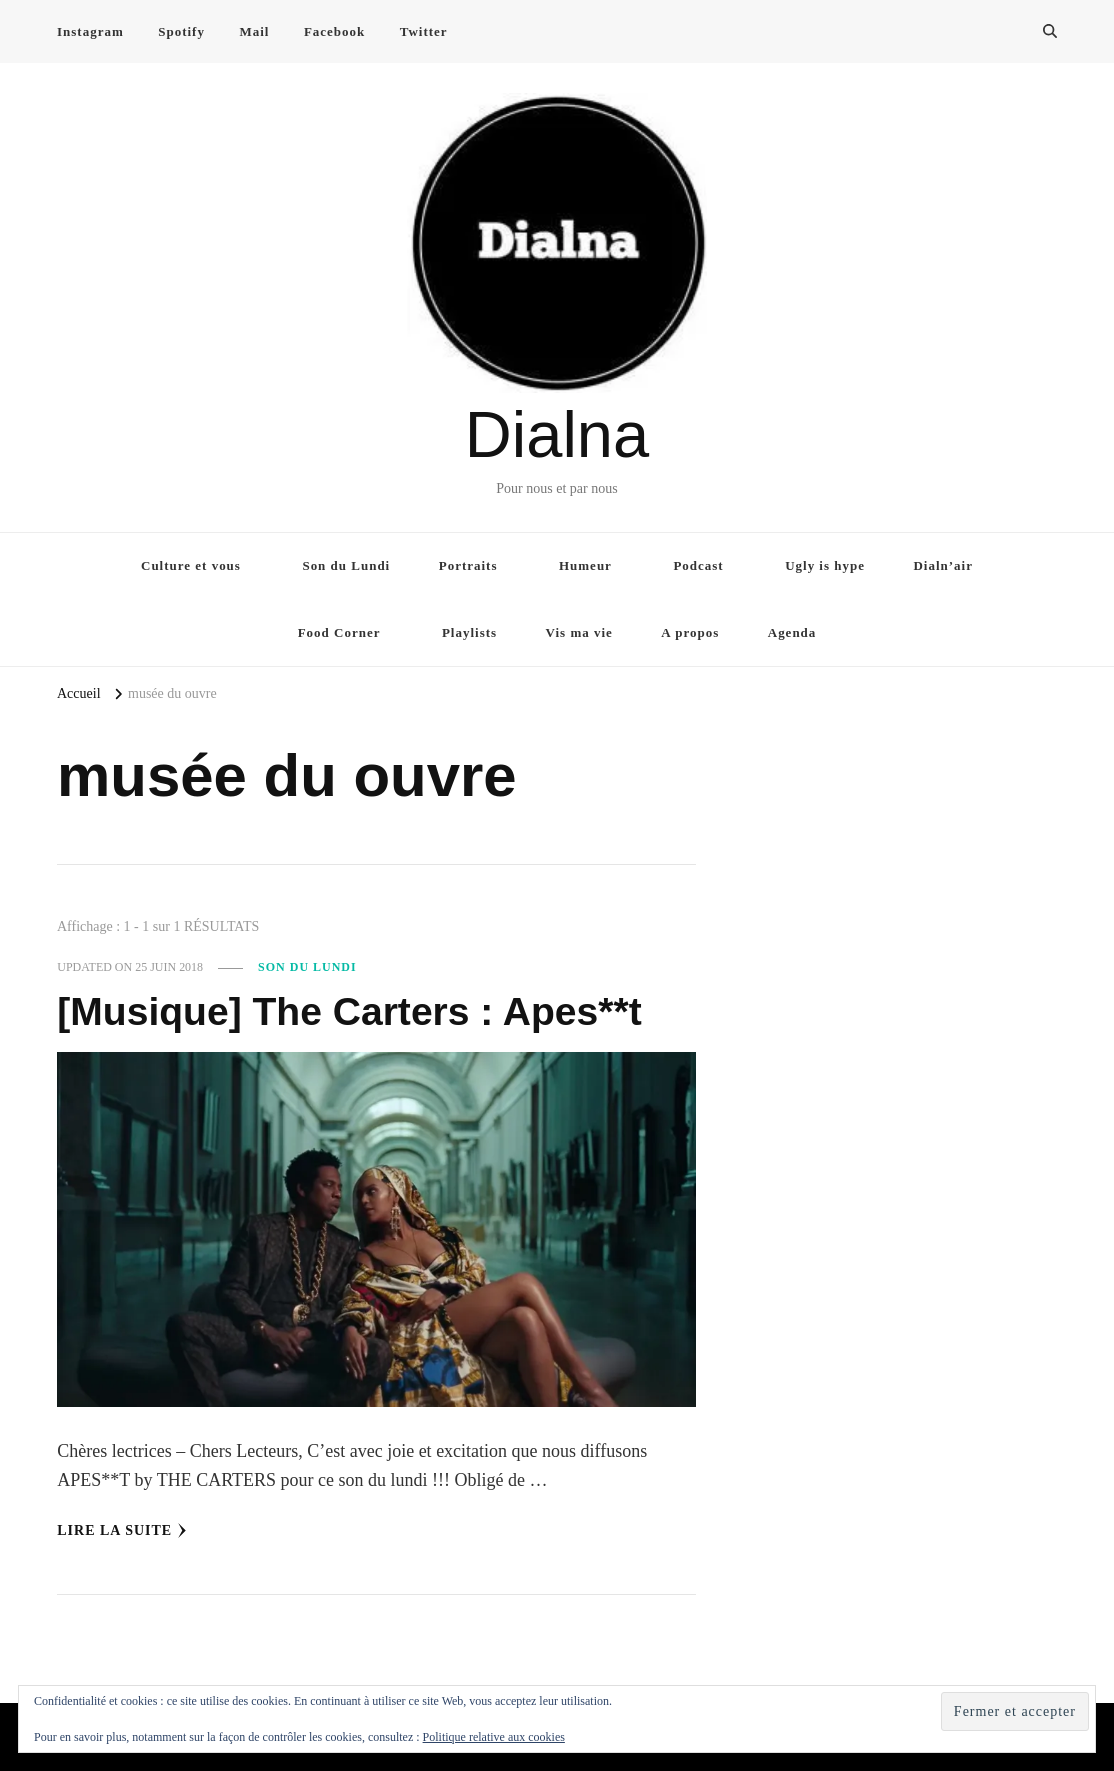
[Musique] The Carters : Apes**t (356, 1011)
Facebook (334, 31)
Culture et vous (191, 565)
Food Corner (339, 632)
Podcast (698, 565)
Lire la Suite (122, 1531)
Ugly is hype (825, 565)
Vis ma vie (579, 632)
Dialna (557, 434)
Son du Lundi (346, 565)
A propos (690, 632)
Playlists (469, 632)
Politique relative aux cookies (494, 1737)
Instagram (90, 31)
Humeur (585, 565)
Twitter (424, 31)
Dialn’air (943, 565)
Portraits (468, 565)
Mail (254, 31)
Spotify (181, 31)
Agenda (792, 632)
